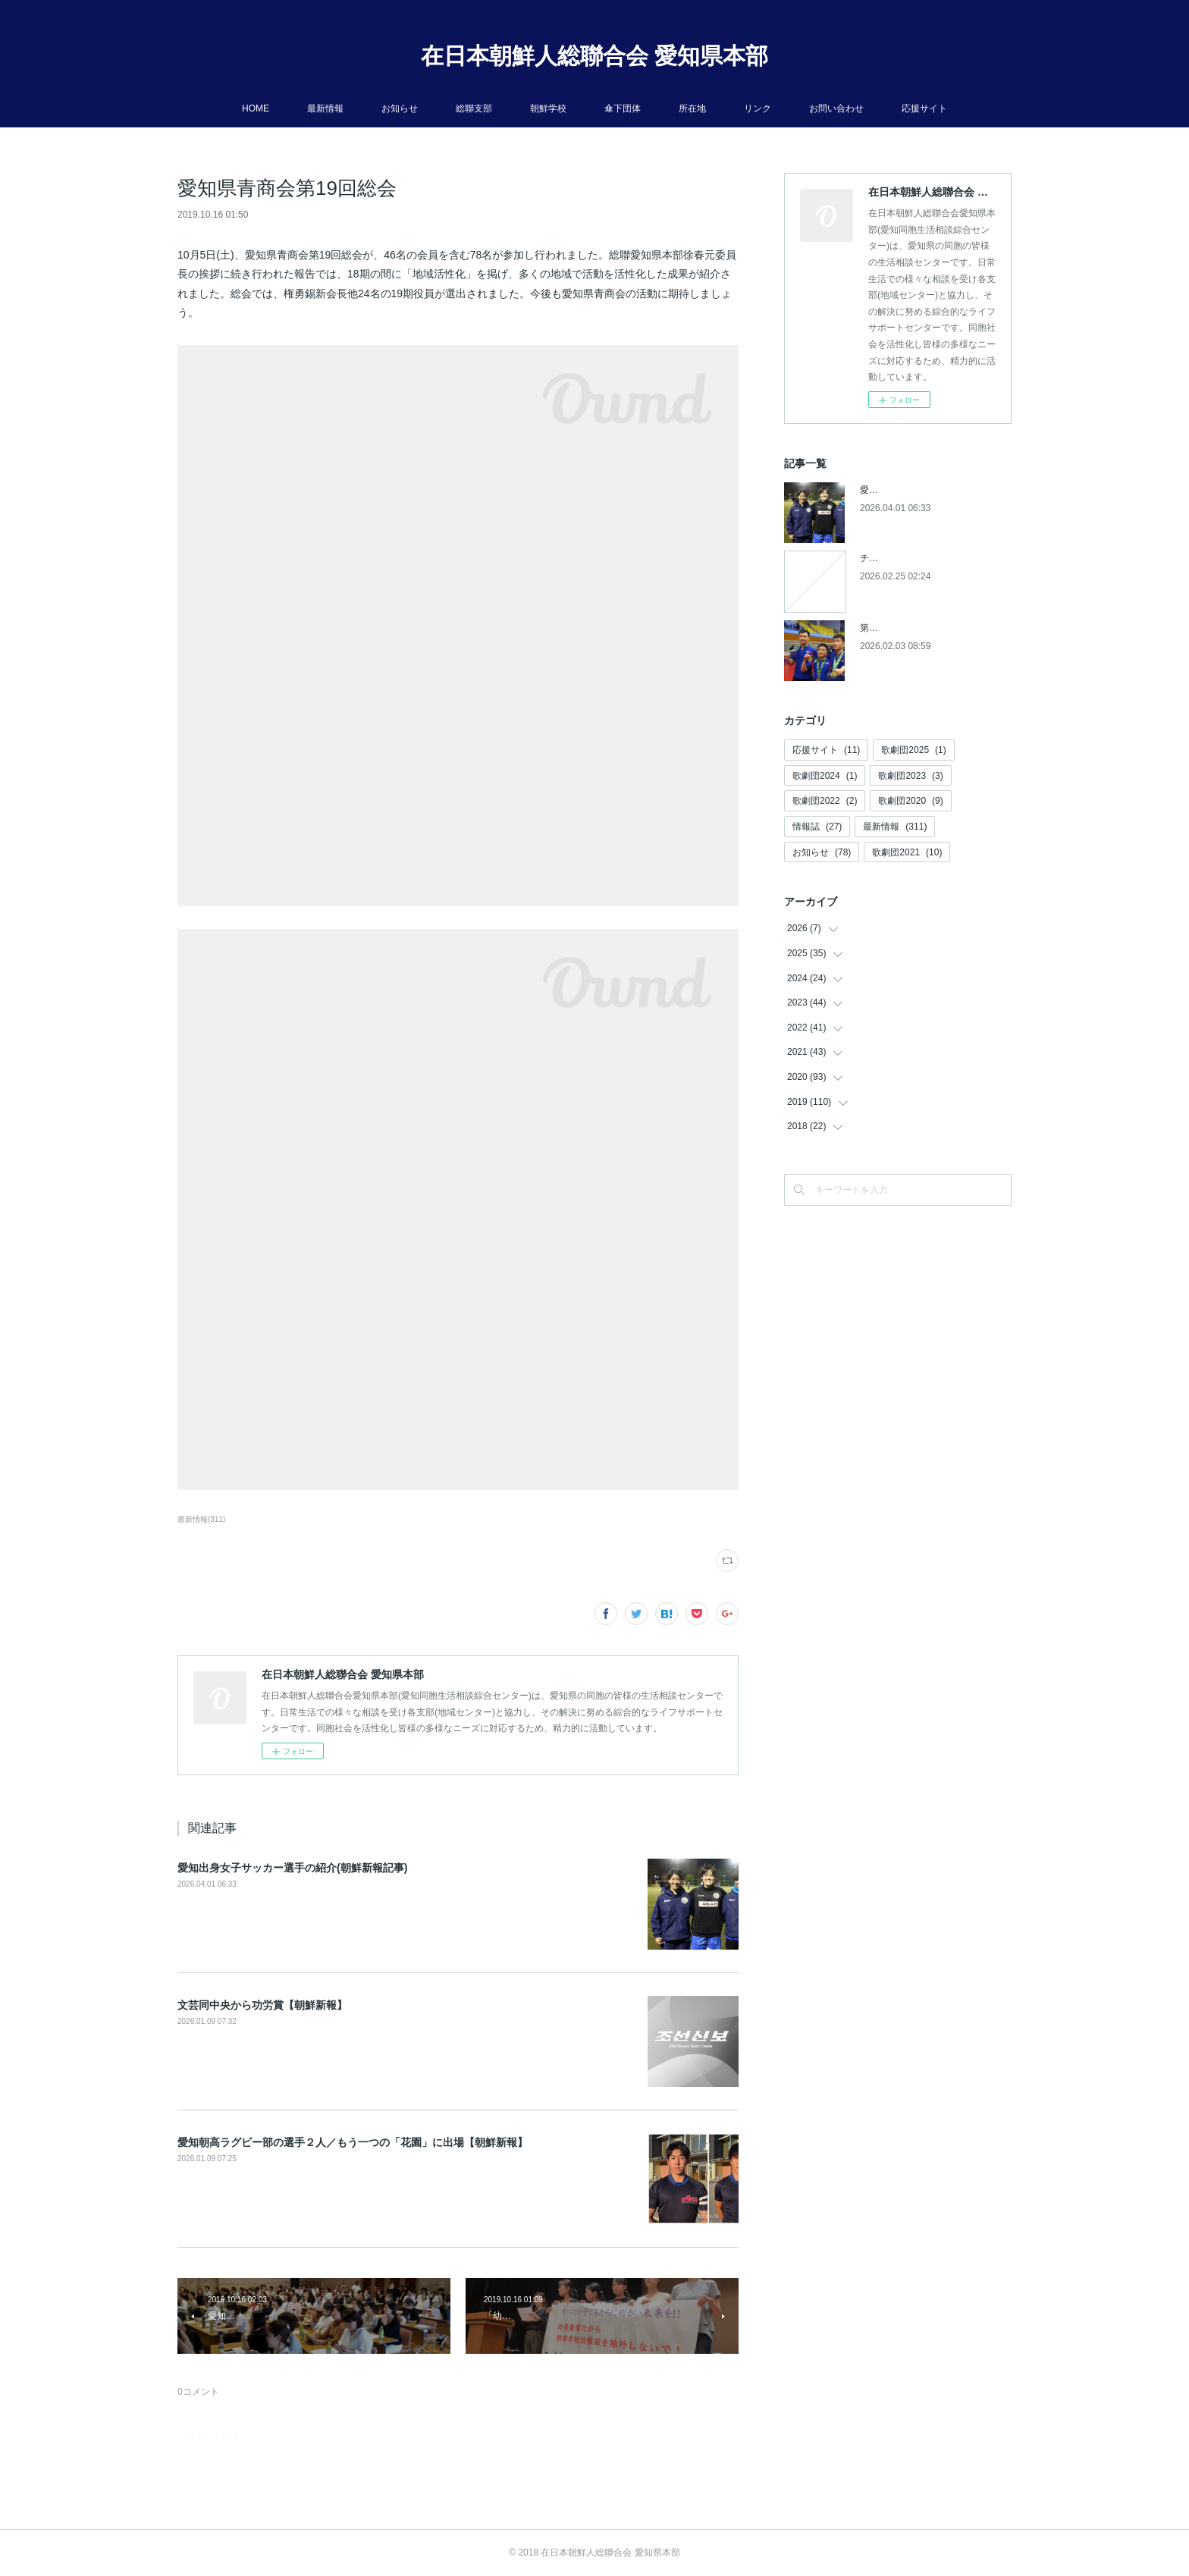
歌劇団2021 (907, 852)
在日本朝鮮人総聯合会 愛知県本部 (594, 55)
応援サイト (924, 108)
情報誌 (817, 826)
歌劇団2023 (910, 775)
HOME (255, 108)
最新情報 (325, 108)
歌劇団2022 (824, 800)
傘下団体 (622, 108)
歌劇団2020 (910, 800)
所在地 (692, 108)
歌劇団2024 (824, 775)
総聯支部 (474, 108)
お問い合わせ (836, 108)
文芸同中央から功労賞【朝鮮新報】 (262, 2005)
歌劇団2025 (913, 750)
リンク (757, 108)
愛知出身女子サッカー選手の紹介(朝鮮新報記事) (292, 1868)
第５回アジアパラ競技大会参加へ (928, 628)
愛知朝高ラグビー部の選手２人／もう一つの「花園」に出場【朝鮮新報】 (352, 2142)
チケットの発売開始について (919, 558)
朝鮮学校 (548, 108)
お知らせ (399, 108)
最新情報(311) (201, 1519)
